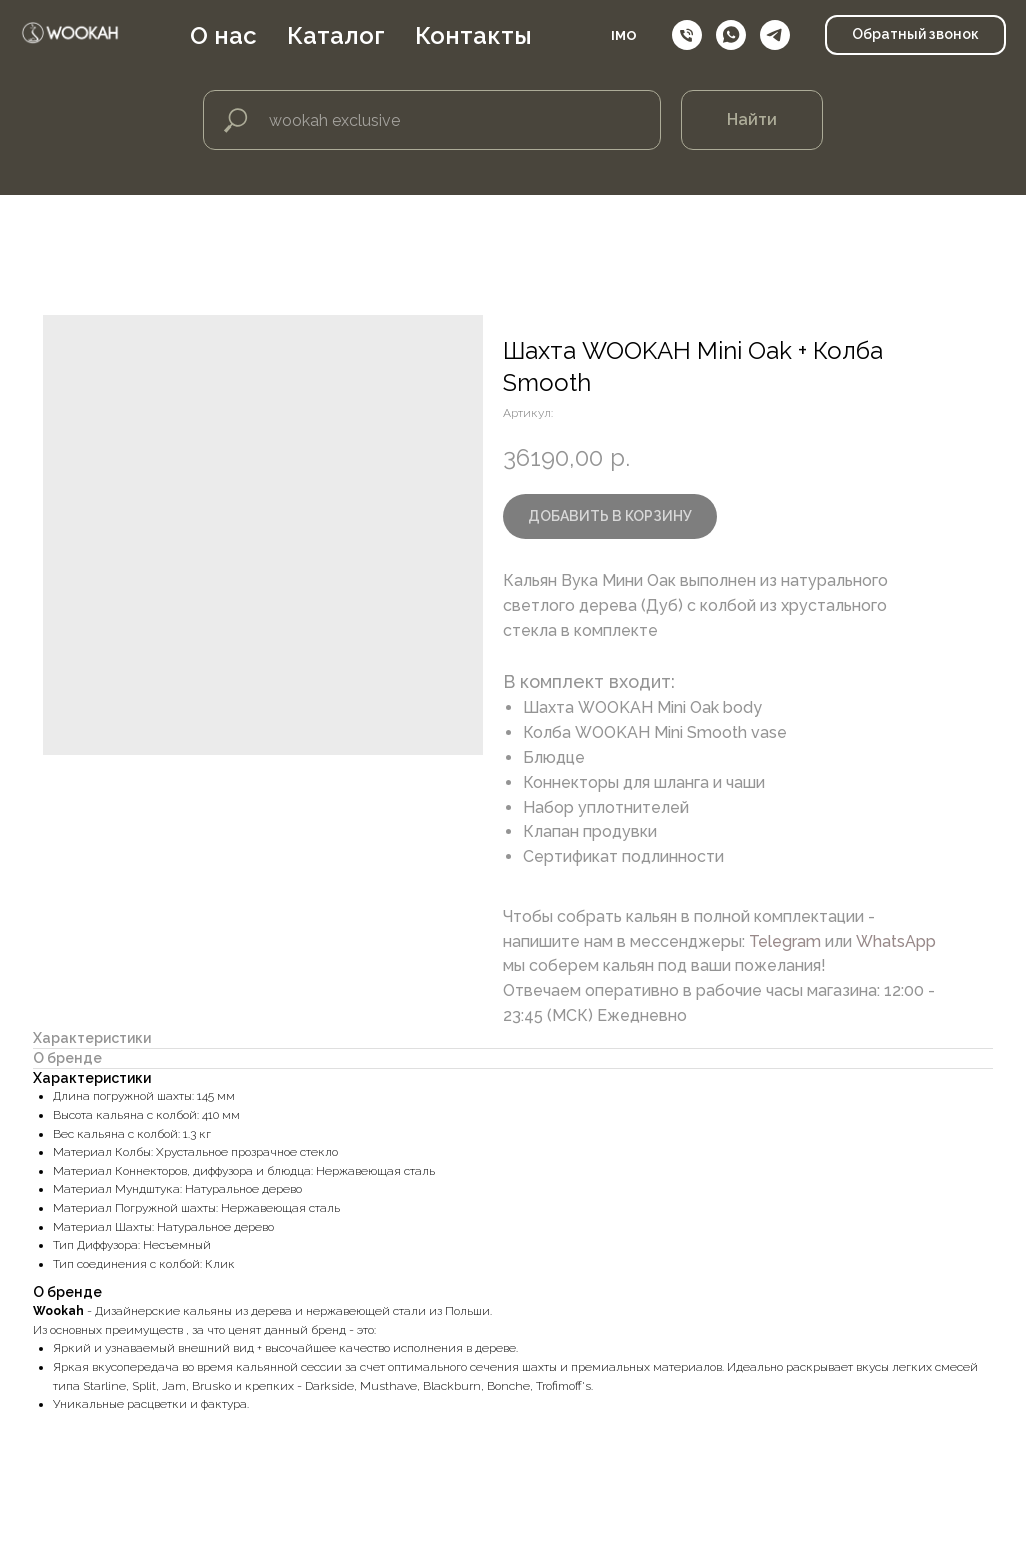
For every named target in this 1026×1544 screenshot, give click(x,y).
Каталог (363, 40)
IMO (624, 40)
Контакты (500, 40)
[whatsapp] (731, 40)
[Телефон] (687, 40)
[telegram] (775, 40)
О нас (250, 40)
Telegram (785, 941)
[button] (915, 40)
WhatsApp (896, 941)
